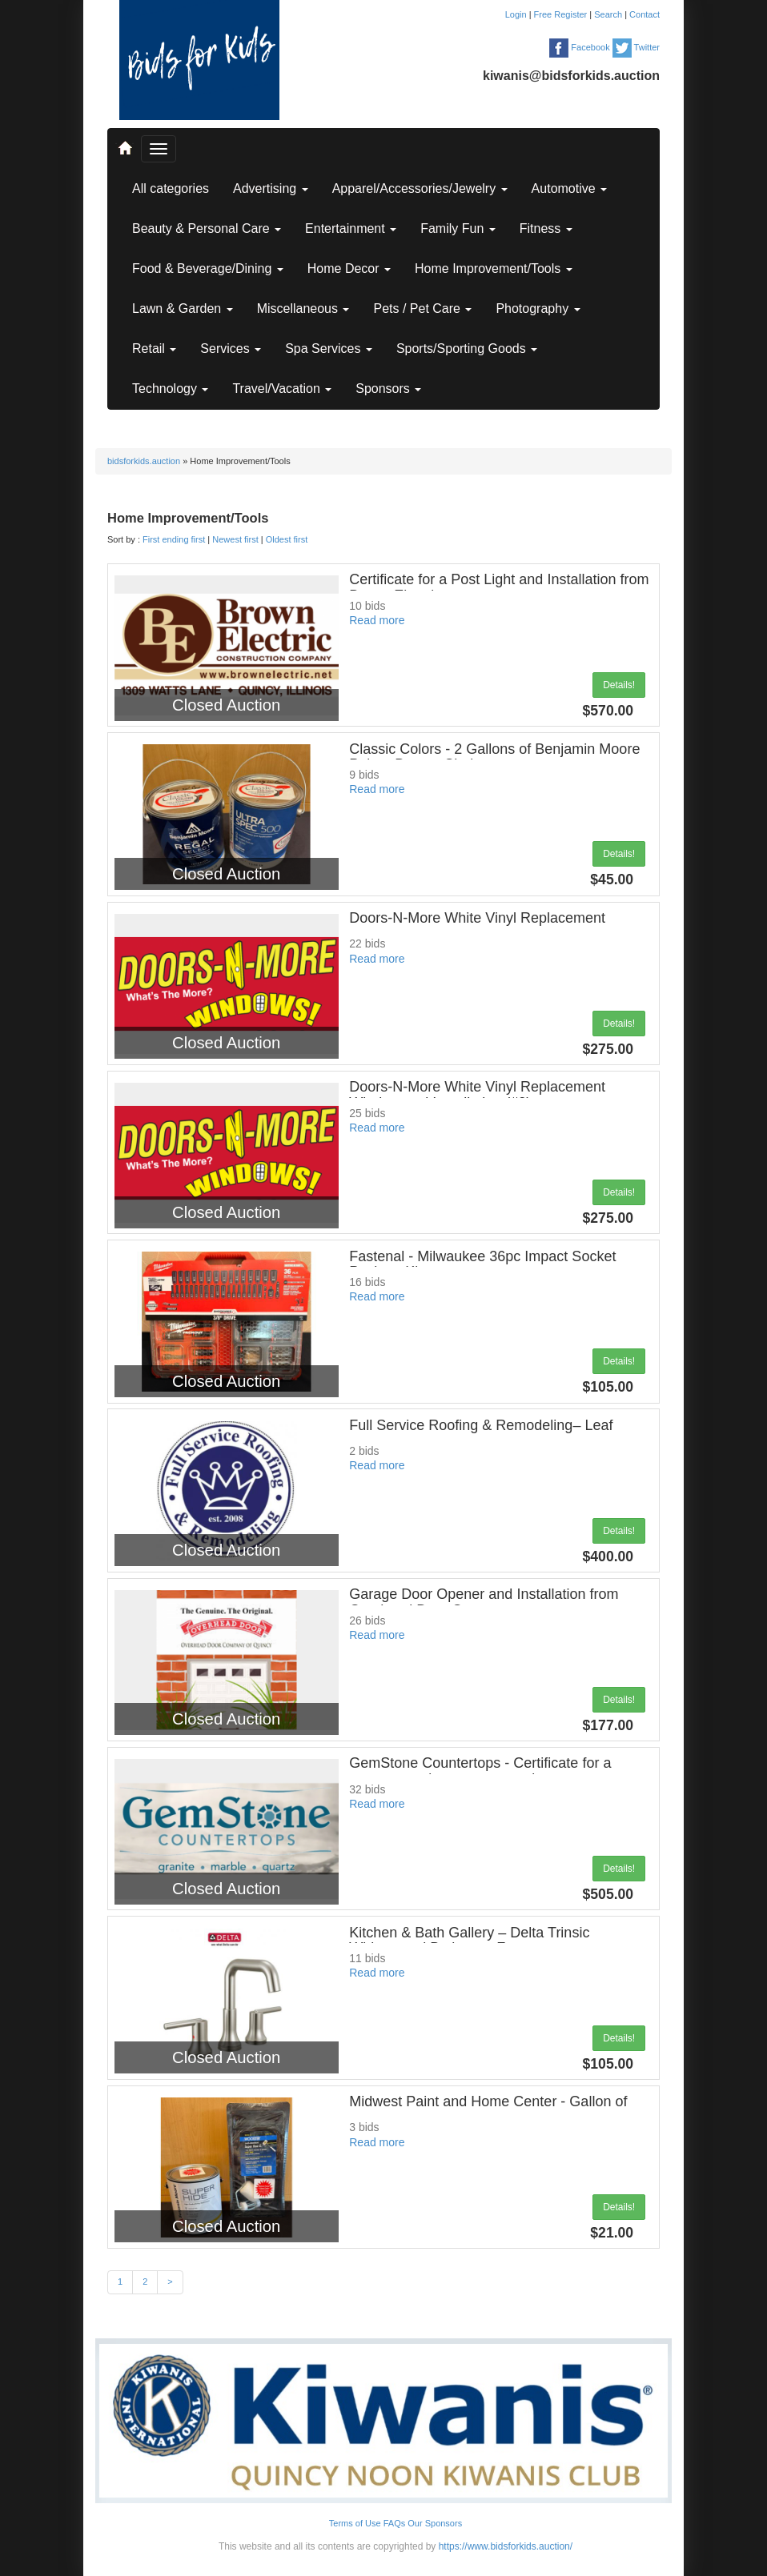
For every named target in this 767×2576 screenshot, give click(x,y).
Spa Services (328, 348)
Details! (619, 685)
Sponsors (388, 388)
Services (230, 348)
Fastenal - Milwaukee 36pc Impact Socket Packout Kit (482, 1264)
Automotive (569, 188)
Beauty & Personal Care (206, 228)
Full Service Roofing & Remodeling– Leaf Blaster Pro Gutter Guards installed (480, 1433)
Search (609, 14)
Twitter (636, 47)
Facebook (579, 47)
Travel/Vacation (281, 388)
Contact (644, 14)
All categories (170, 188)
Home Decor (349, 268)
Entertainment (350, 228)
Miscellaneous (303, 308)
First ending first (174, 539)
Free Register (562, 14)
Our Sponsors (435, 2523)
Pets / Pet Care (422, 308)
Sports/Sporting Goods (466, 348)
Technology (170, 388)
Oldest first (287, 539)
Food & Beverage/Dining (207, 268)
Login (517, 14)
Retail (154, 348)
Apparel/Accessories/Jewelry (420, 188)
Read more (376, 620)
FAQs (395, 2523)
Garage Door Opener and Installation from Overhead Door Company (483, 1602)
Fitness (546, 228)
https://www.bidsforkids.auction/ (505, 2546)
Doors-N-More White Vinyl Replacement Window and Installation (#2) (477, 1095)
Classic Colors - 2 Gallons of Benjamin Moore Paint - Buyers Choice (494, 757)
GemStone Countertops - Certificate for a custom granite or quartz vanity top (480, 1771)
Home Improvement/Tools (493, 268)
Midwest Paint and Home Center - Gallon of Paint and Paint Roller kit (488, 2109)
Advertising (270, 188)
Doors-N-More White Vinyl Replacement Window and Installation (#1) (477, 926)
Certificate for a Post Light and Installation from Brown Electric (499, 587)
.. (124, 141)
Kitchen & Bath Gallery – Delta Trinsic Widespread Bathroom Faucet (469, 1941)
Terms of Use (355, 2523)
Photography (538, 308)
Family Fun (458, 228)
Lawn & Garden (182, 308)
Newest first (235, 539)
